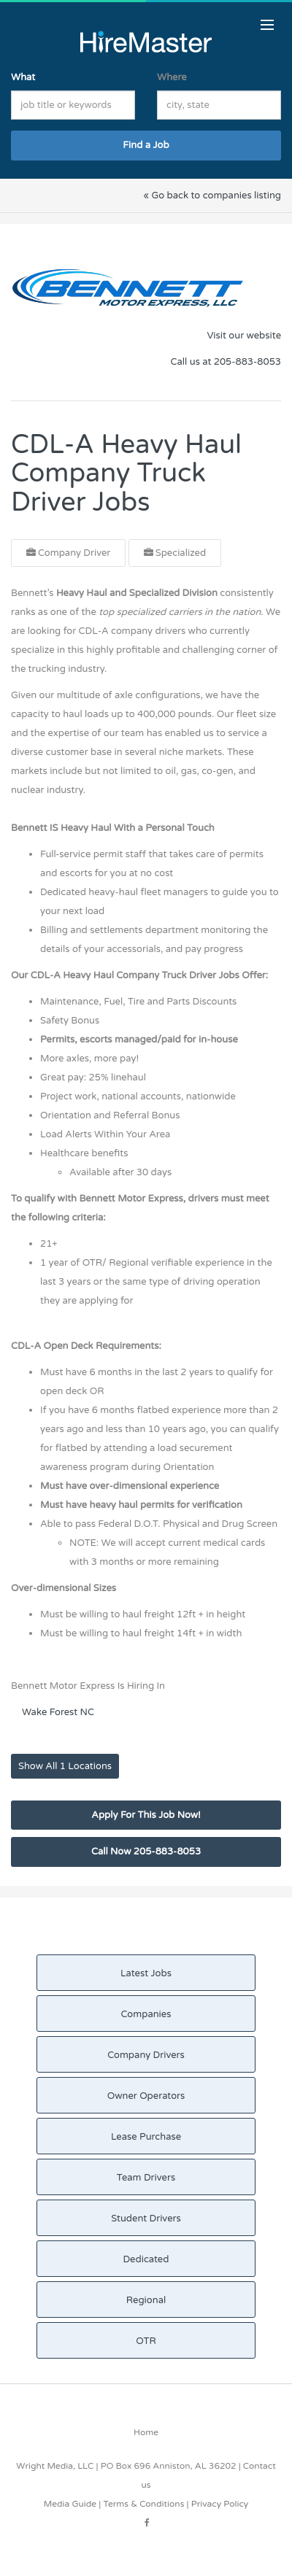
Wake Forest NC (58, 1712)
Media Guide (70, 2504)
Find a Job (146, 145)
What (23, 77)
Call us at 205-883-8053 (226, 362)
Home (146, 2432)
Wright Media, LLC (54, 2466)
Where (172, 77)
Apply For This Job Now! (145, 1815)
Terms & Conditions (143, 2504)
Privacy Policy (220, 2504)
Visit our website (244, 335)
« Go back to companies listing (212, 195)
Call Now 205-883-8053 (146, 1851)
